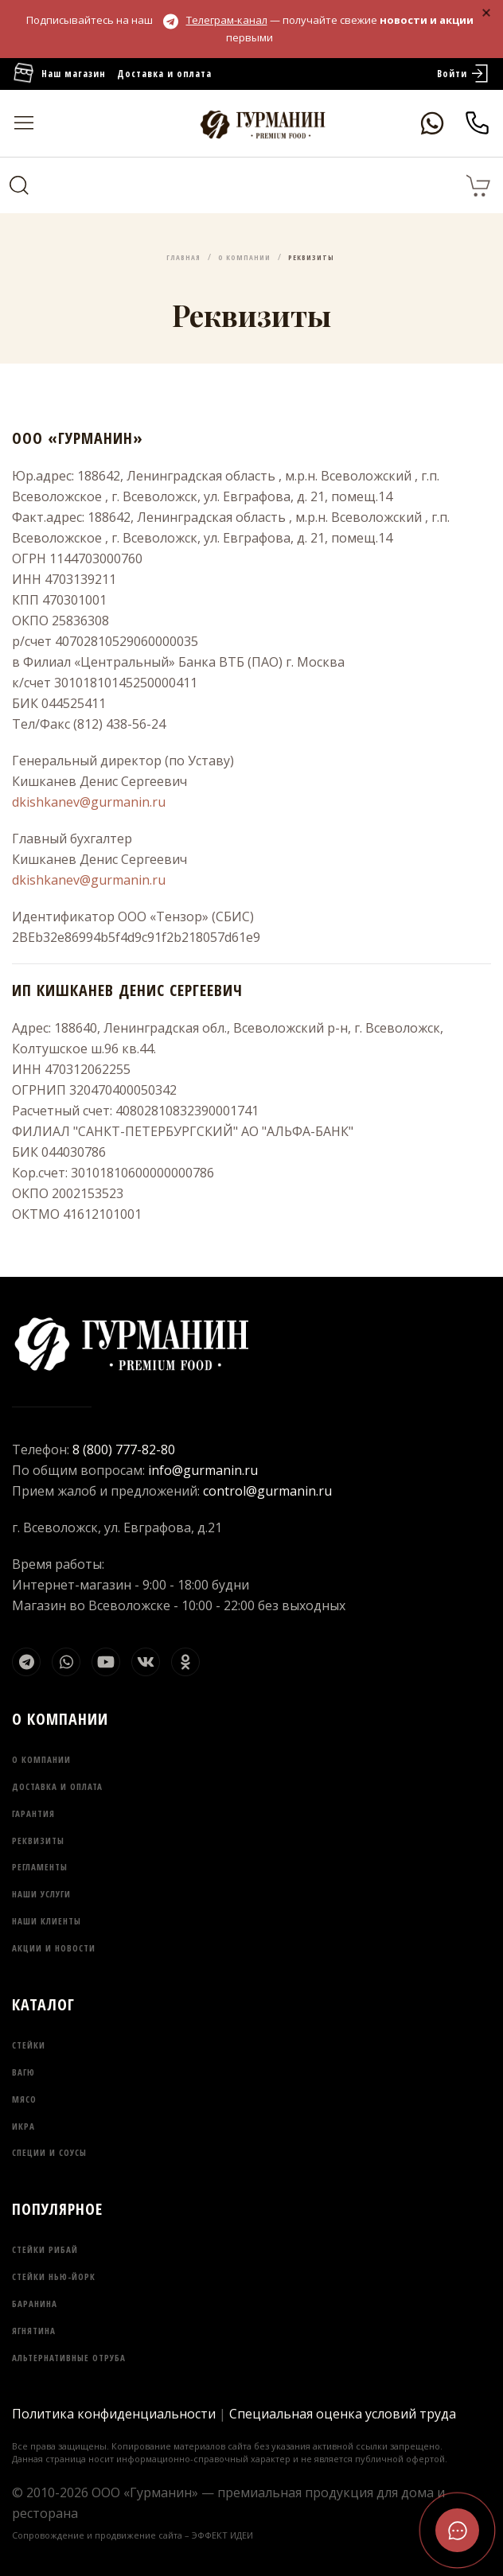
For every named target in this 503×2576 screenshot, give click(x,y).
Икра (23, 2126)
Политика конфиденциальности (114, 2413)
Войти (464, 74)
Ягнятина (34, 2331)
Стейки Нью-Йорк (54, 2276)
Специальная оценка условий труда (342, 2413)
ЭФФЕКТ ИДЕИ (222, 2535)
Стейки (28, 2045)
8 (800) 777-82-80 (123, 1449)
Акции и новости (54, 1948)
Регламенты (40, 1867)
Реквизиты (38, 1840)
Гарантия (33, 1813)
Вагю (23, 2072)
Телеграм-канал (215, 20)
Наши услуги (41, 1894)
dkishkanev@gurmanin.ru (89, 802)
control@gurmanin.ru (267, 1491)
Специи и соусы (49, 2152)
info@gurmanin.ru (203, 1470)
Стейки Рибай (45, 2249)
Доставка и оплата (164, 73)
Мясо (24, 2099)
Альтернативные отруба (69, 2358)
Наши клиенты (46, 1921)
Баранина (34, 2303)
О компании (41, 1759)
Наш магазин (59, 73)
